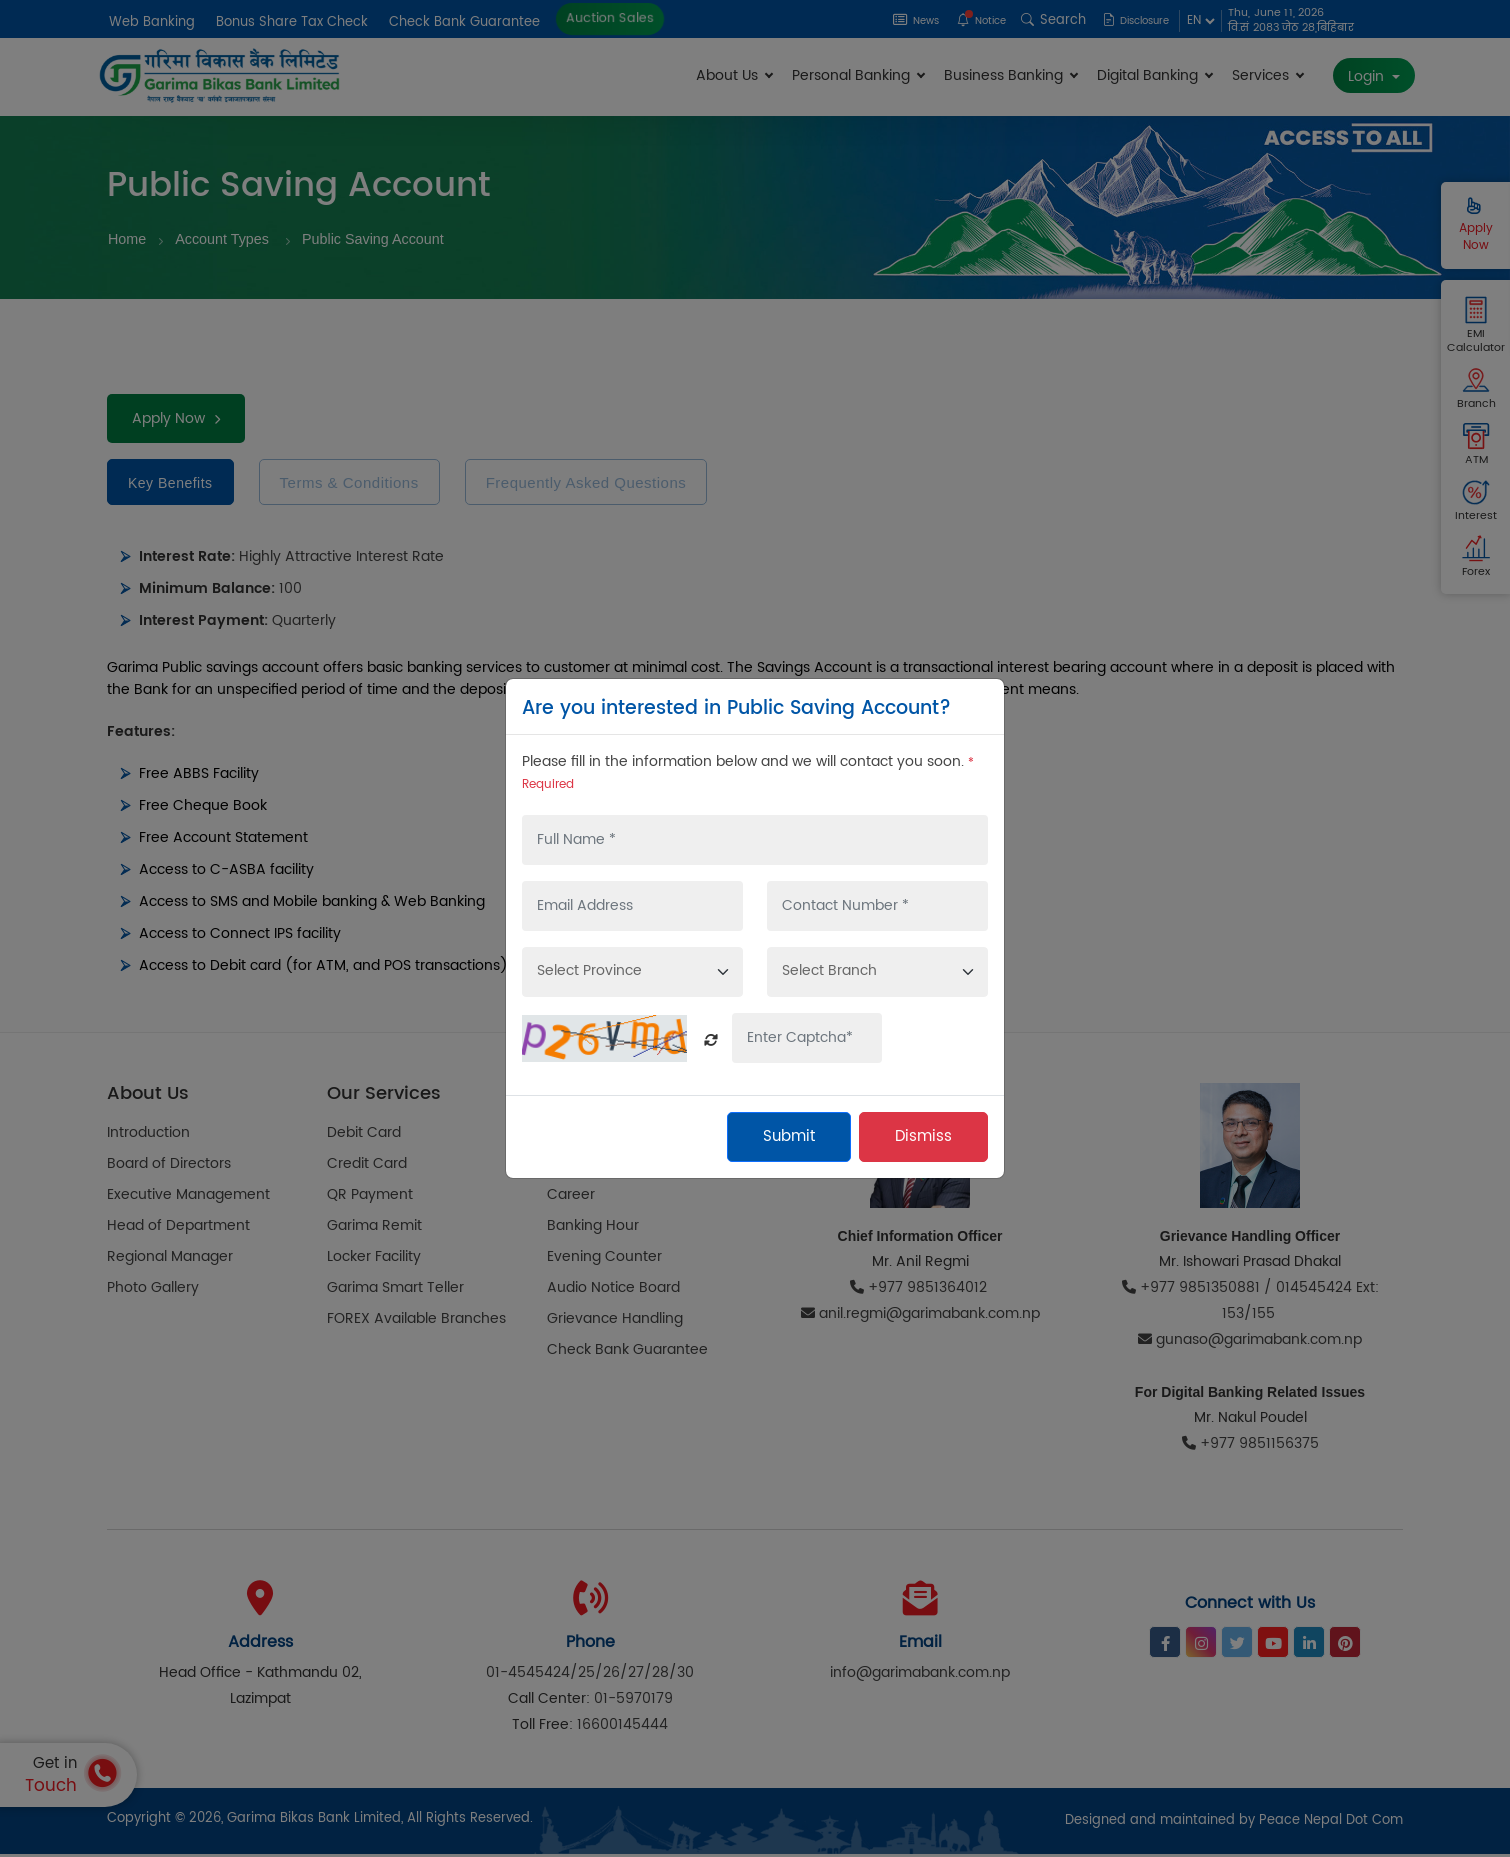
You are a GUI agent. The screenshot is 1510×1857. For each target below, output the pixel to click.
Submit (789, 1136)
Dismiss (923, 1136)
